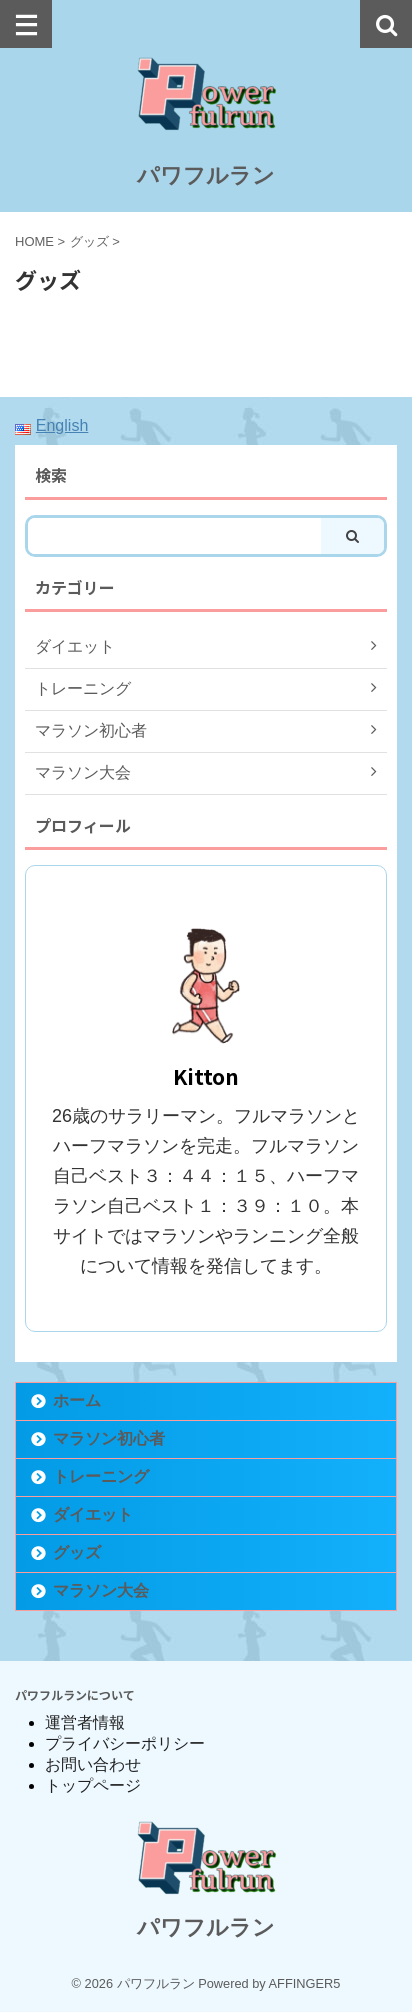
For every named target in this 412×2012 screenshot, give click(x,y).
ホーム (77, 1400)
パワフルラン (206, 175)
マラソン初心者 (109, 1438)
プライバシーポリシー (125, 1743)
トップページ (93, 1785)
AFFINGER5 (305, 1983)
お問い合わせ (93, 1764)
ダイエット (93, 1514)
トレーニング (101, 1476)
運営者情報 (85, 1722)
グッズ (77, 1552)
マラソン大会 (101, 1590)
